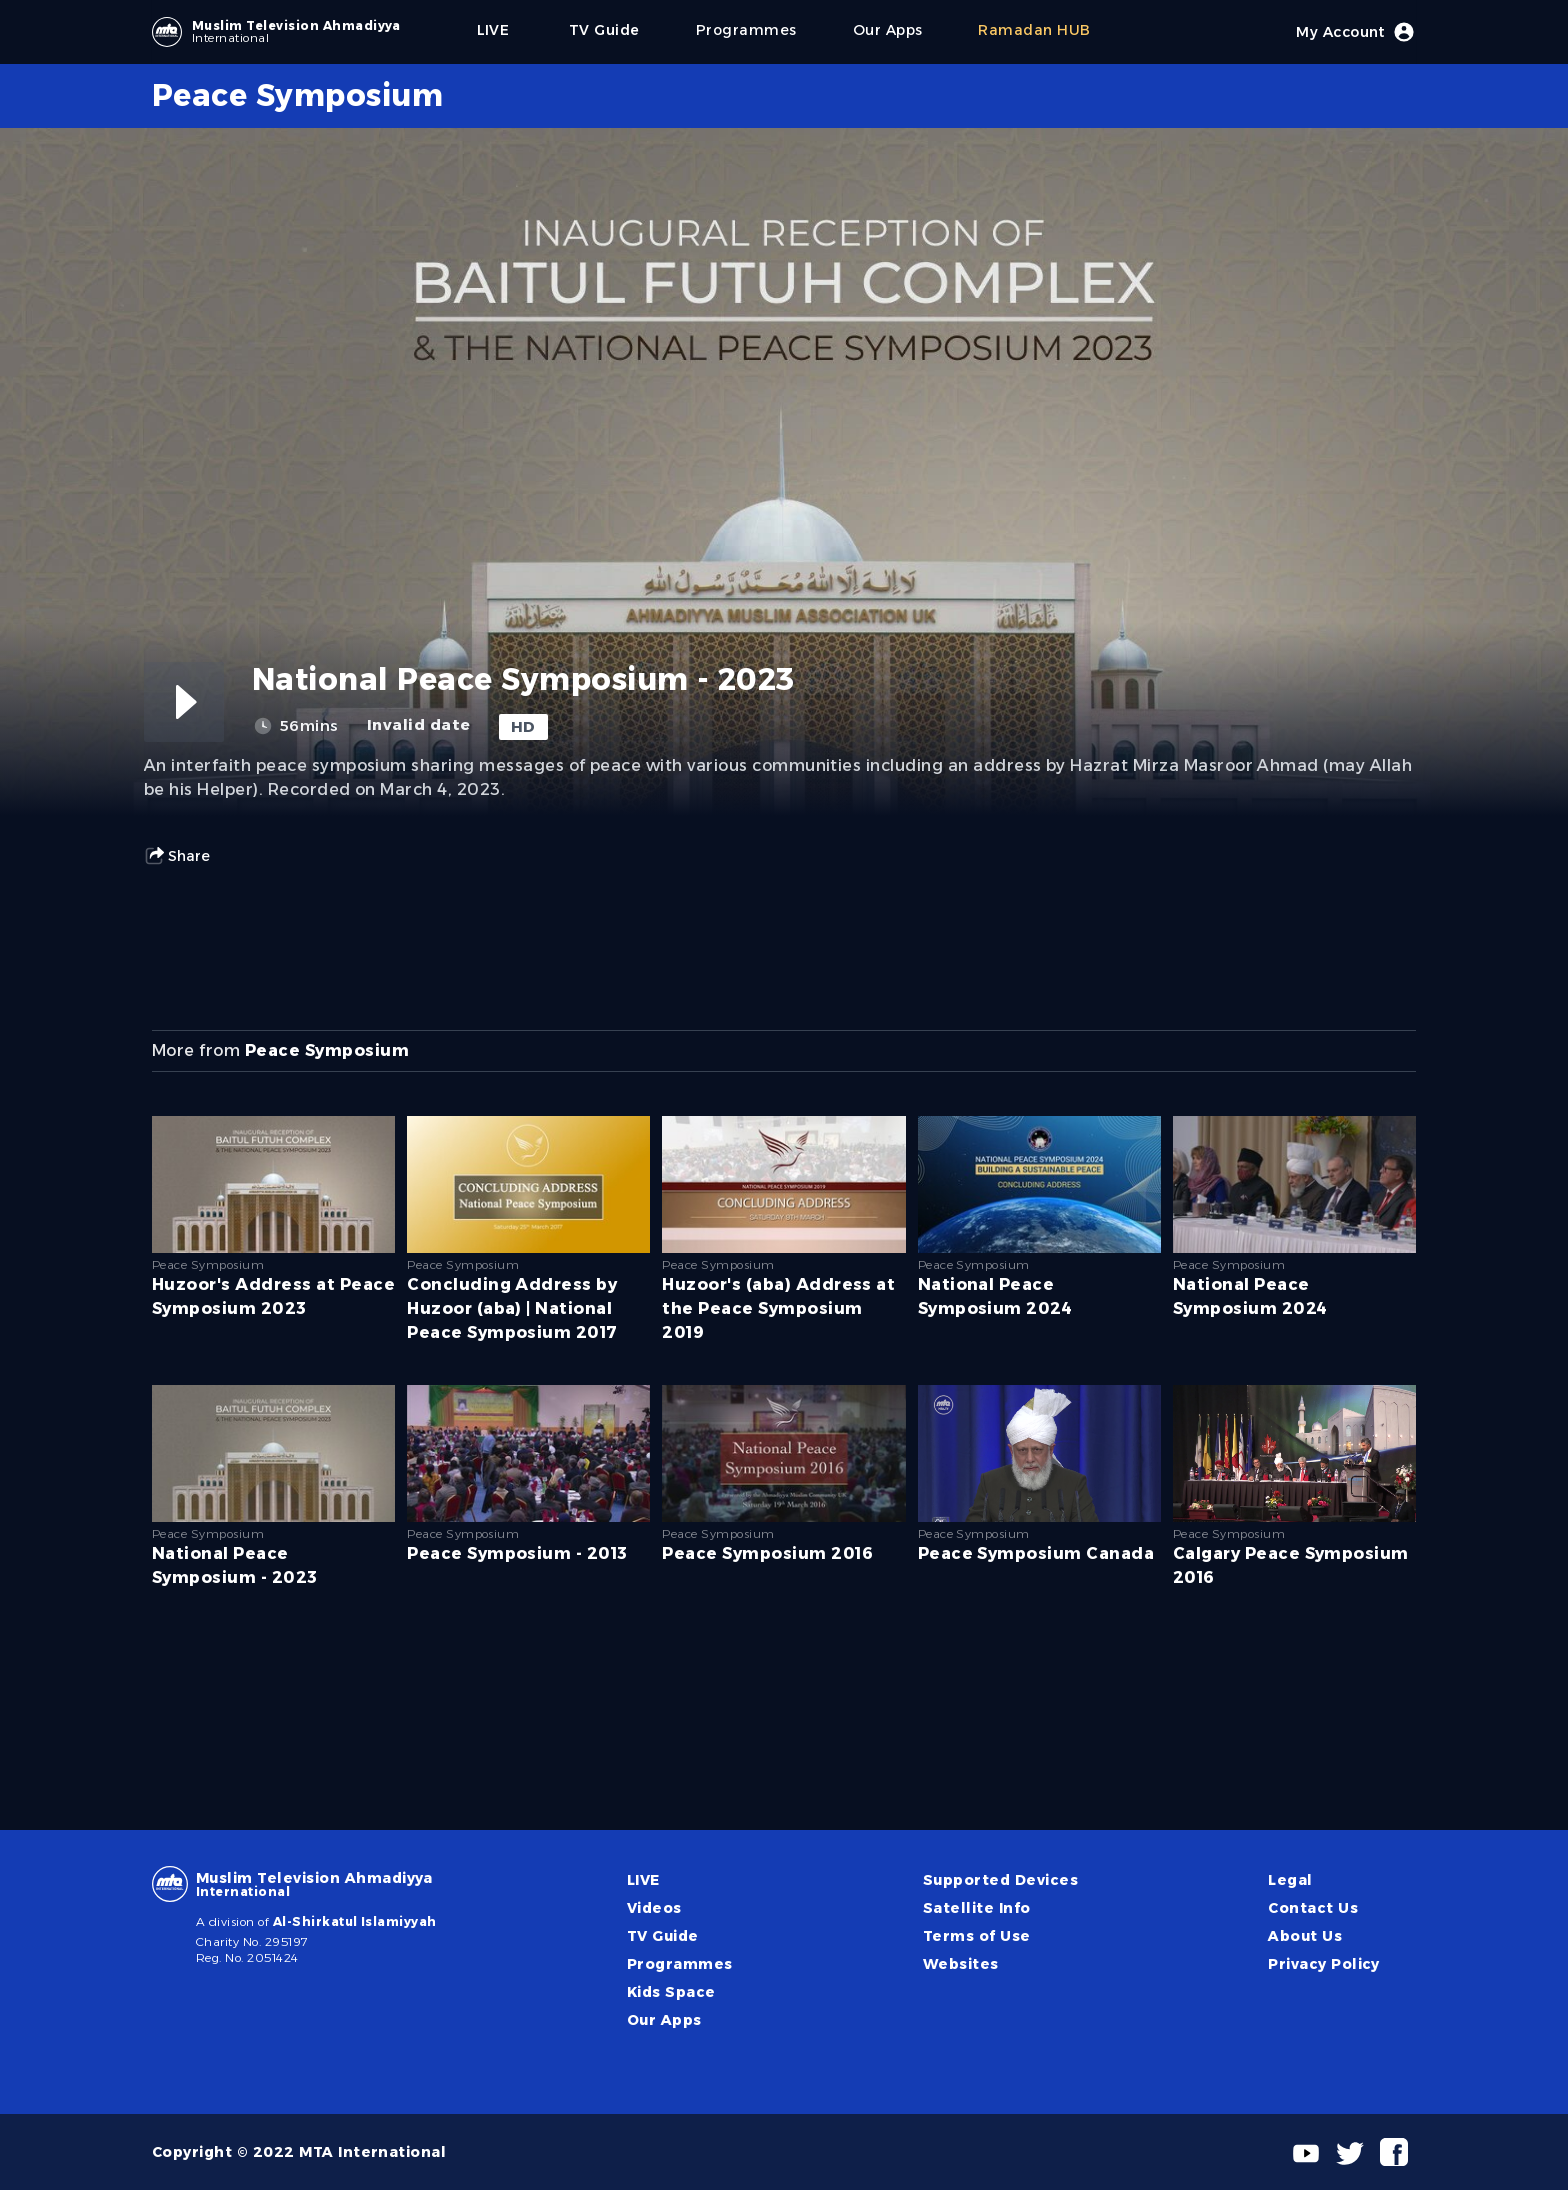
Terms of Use (977, 1936)
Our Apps (664, 2020)
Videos (654, 1908)
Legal (1290, 1880)
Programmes (680, 1964)
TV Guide (663, 1936)
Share (177, 856)
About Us (1305, 1936)
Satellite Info (977, 1908)
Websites (961, 1964)
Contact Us (1313, 1908)
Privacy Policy (1324, 1964)
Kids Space (671, 1992)
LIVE (643, 1880)
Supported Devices (1000, 1880)
